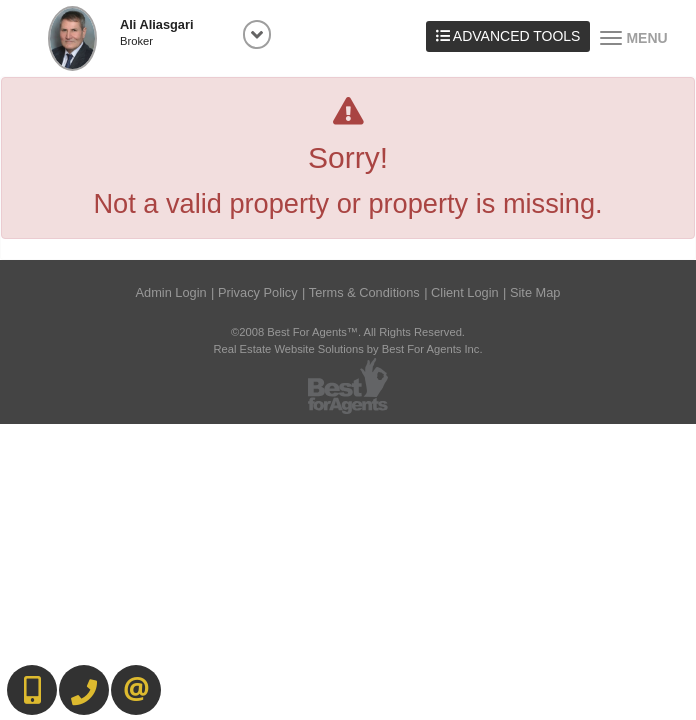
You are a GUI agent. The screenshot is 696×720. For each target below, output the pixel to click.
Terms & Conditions (364, 292)
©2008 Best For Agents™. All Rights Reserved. (348, 332)
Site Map (535, 292)
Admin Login (171, 292)
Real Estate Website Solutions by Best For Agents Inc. (347, 349)
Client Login (465, 292)
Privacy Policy (258, 292)
